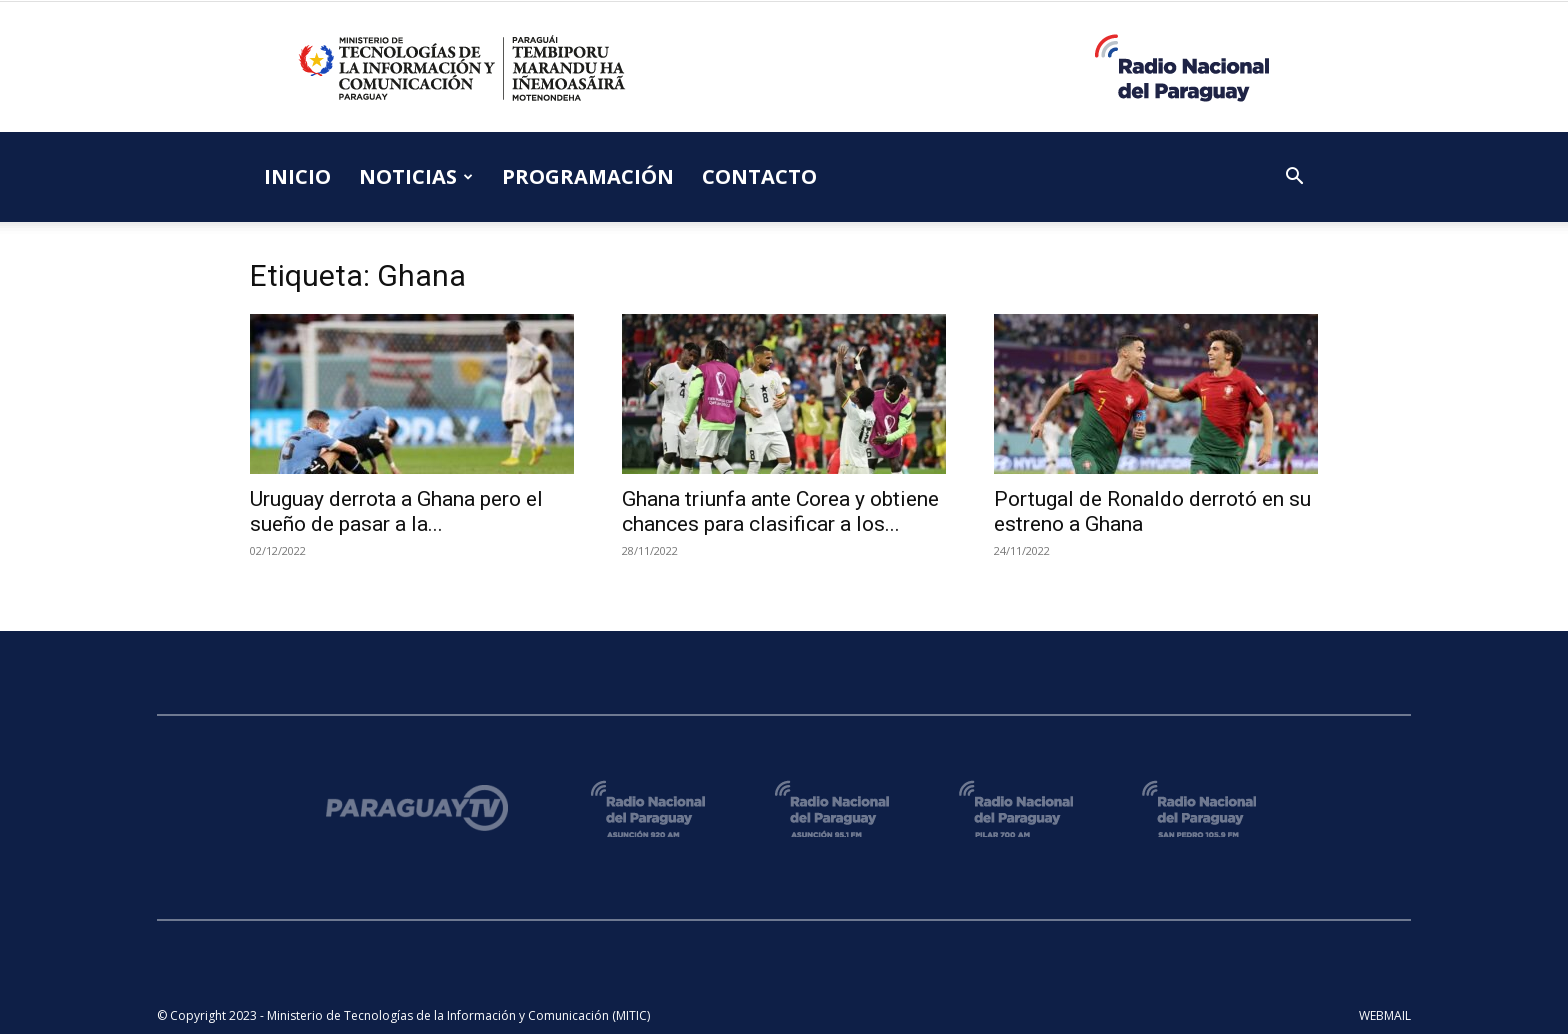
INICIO (297, 176)
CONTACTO (759, 176)
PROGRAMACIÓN (588, 176)
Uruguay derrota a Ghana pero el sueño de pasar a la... (396, 511)
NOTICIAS (416, 176)
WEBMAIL (1385, 1015)
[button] (1294, 178)
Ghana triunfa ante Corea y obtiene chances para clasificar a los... (780, 511)
